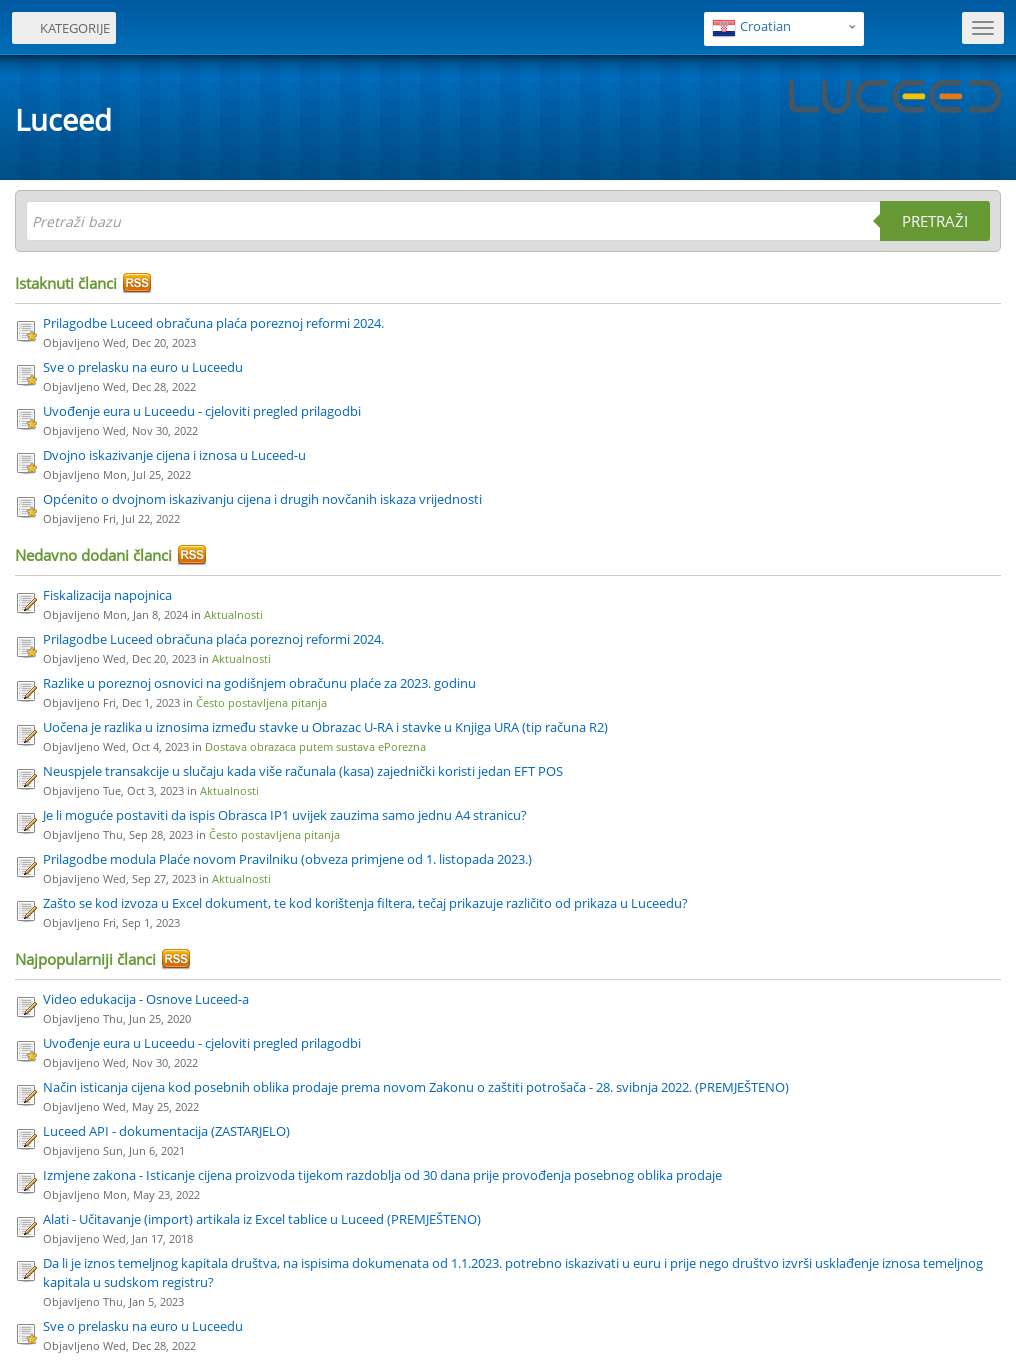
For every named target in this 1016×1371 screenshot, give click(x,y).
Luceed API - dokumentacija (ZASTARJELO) (166, 1131)
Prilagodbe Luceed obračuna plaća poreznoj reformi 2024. (213, 323)
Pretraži (935, 221)
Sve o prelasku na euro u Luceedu (143, 367)
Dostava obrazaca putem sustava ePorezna (315, 746)
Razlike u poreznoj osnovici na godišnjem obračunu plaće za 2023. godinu (259, 683)
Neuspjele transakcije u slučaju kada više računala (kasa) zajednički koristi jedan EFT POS (303, 771)
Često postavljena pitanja (261, 702)
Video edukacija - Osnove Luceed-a (146, 999)
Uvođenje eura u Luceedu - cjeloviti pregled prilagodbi (202, 411)
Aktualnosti (233, 614)
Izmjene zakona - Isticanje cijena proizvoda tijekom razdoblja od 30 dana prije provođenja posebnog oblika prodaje (382, 1175)
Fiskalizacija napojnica (107, 595)
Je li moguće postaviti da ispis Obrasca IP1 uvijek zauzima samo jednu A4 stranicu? (285, 815)
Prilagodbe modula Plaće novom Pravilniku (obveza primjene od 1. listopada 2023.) (287, 859)
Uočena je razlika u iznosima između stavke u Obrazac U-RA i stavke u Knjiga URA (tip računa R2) (325, 727)
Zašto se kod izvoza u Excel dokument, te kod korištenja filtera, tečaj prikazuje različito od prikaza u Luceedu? (365, 903)
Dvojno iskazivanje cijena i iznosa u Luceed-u (174, 455)
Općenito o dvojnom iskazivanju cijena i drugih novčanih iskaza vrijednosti (262, 499)
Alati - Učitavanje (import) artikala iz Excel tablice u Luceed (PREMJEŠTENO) (262, 1219)
